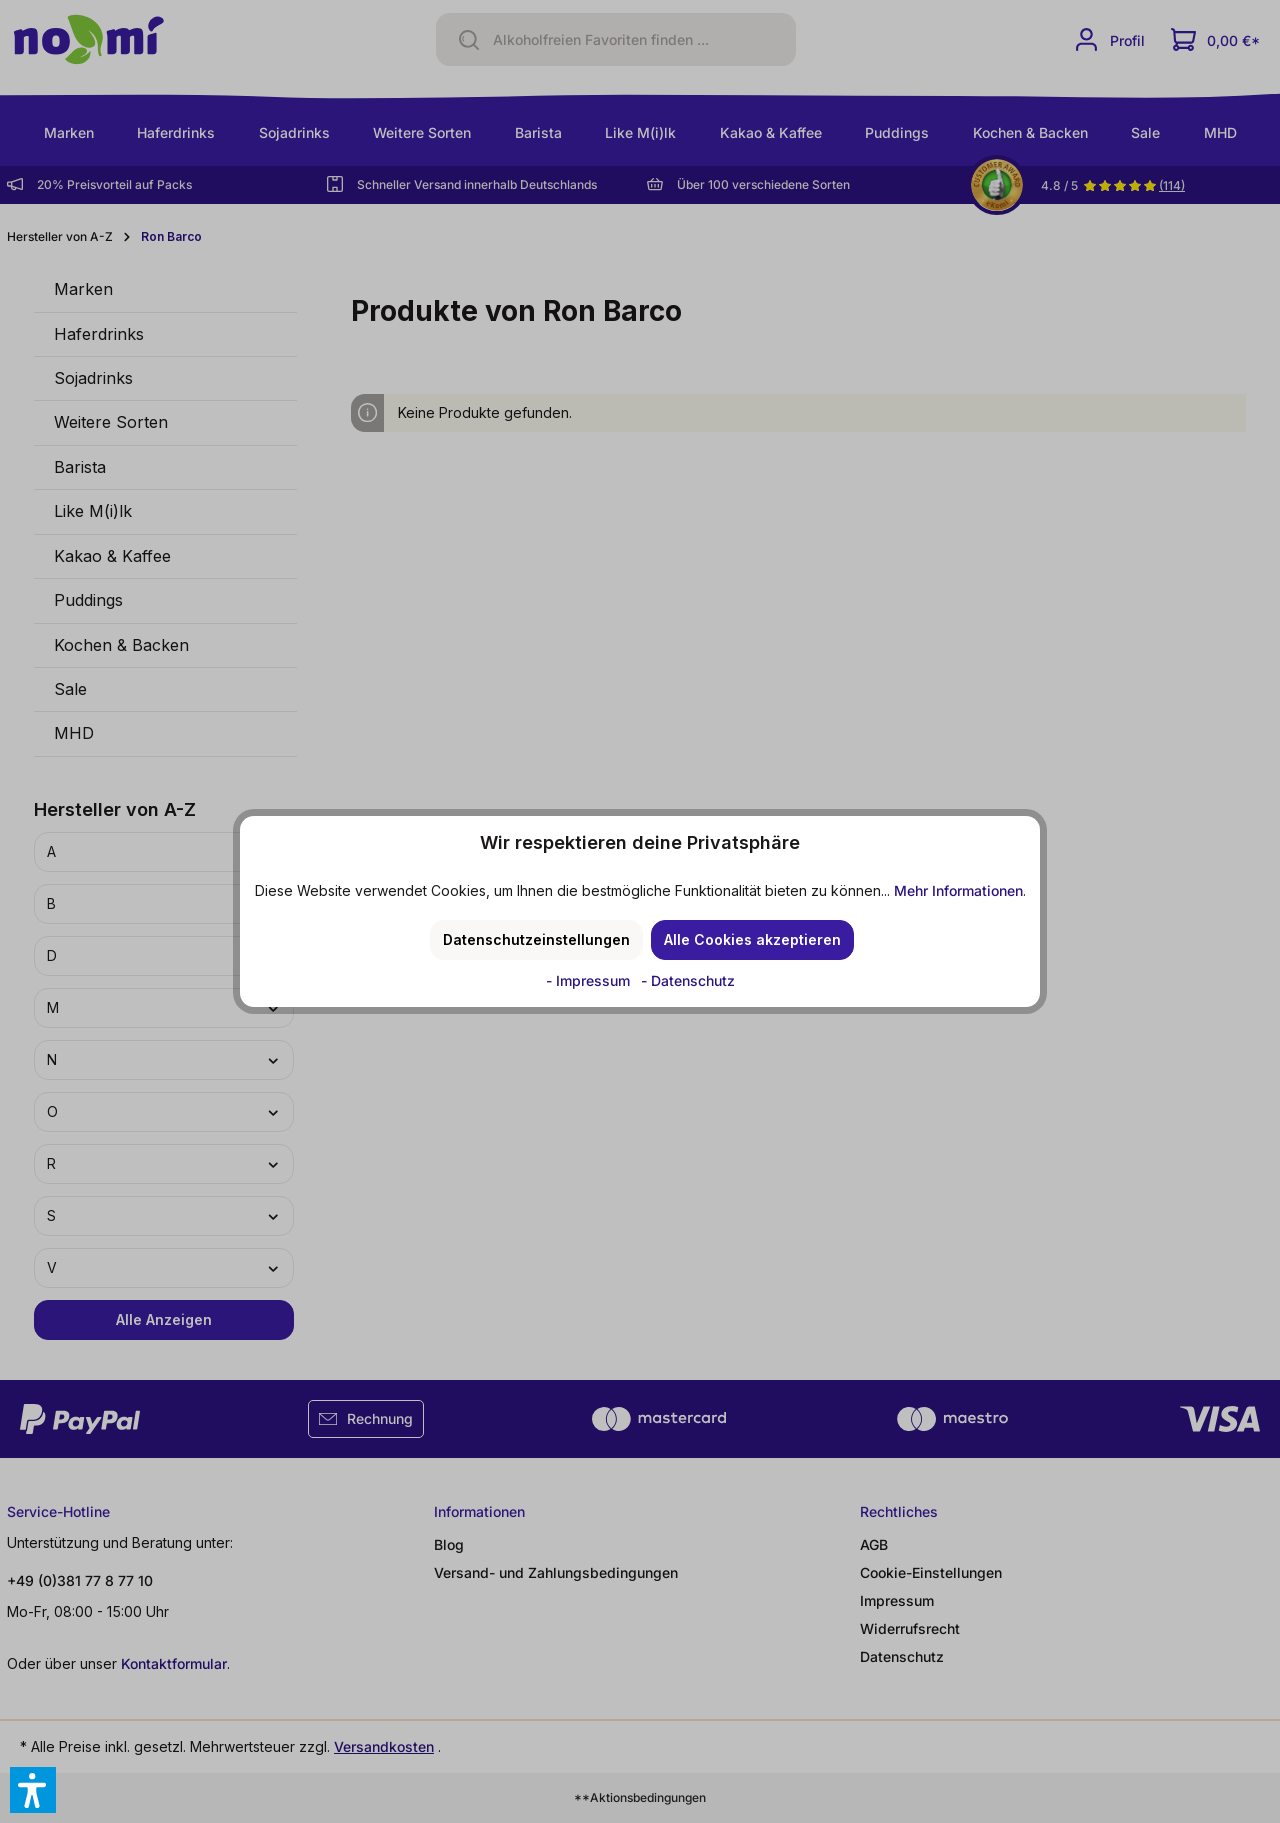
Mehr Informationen (958, 890)
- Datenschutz (688, 980)
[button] (33, 1790)
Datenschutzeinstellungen (536, 939)
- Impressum (590, 980)
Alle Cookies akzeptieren (752, 939)
